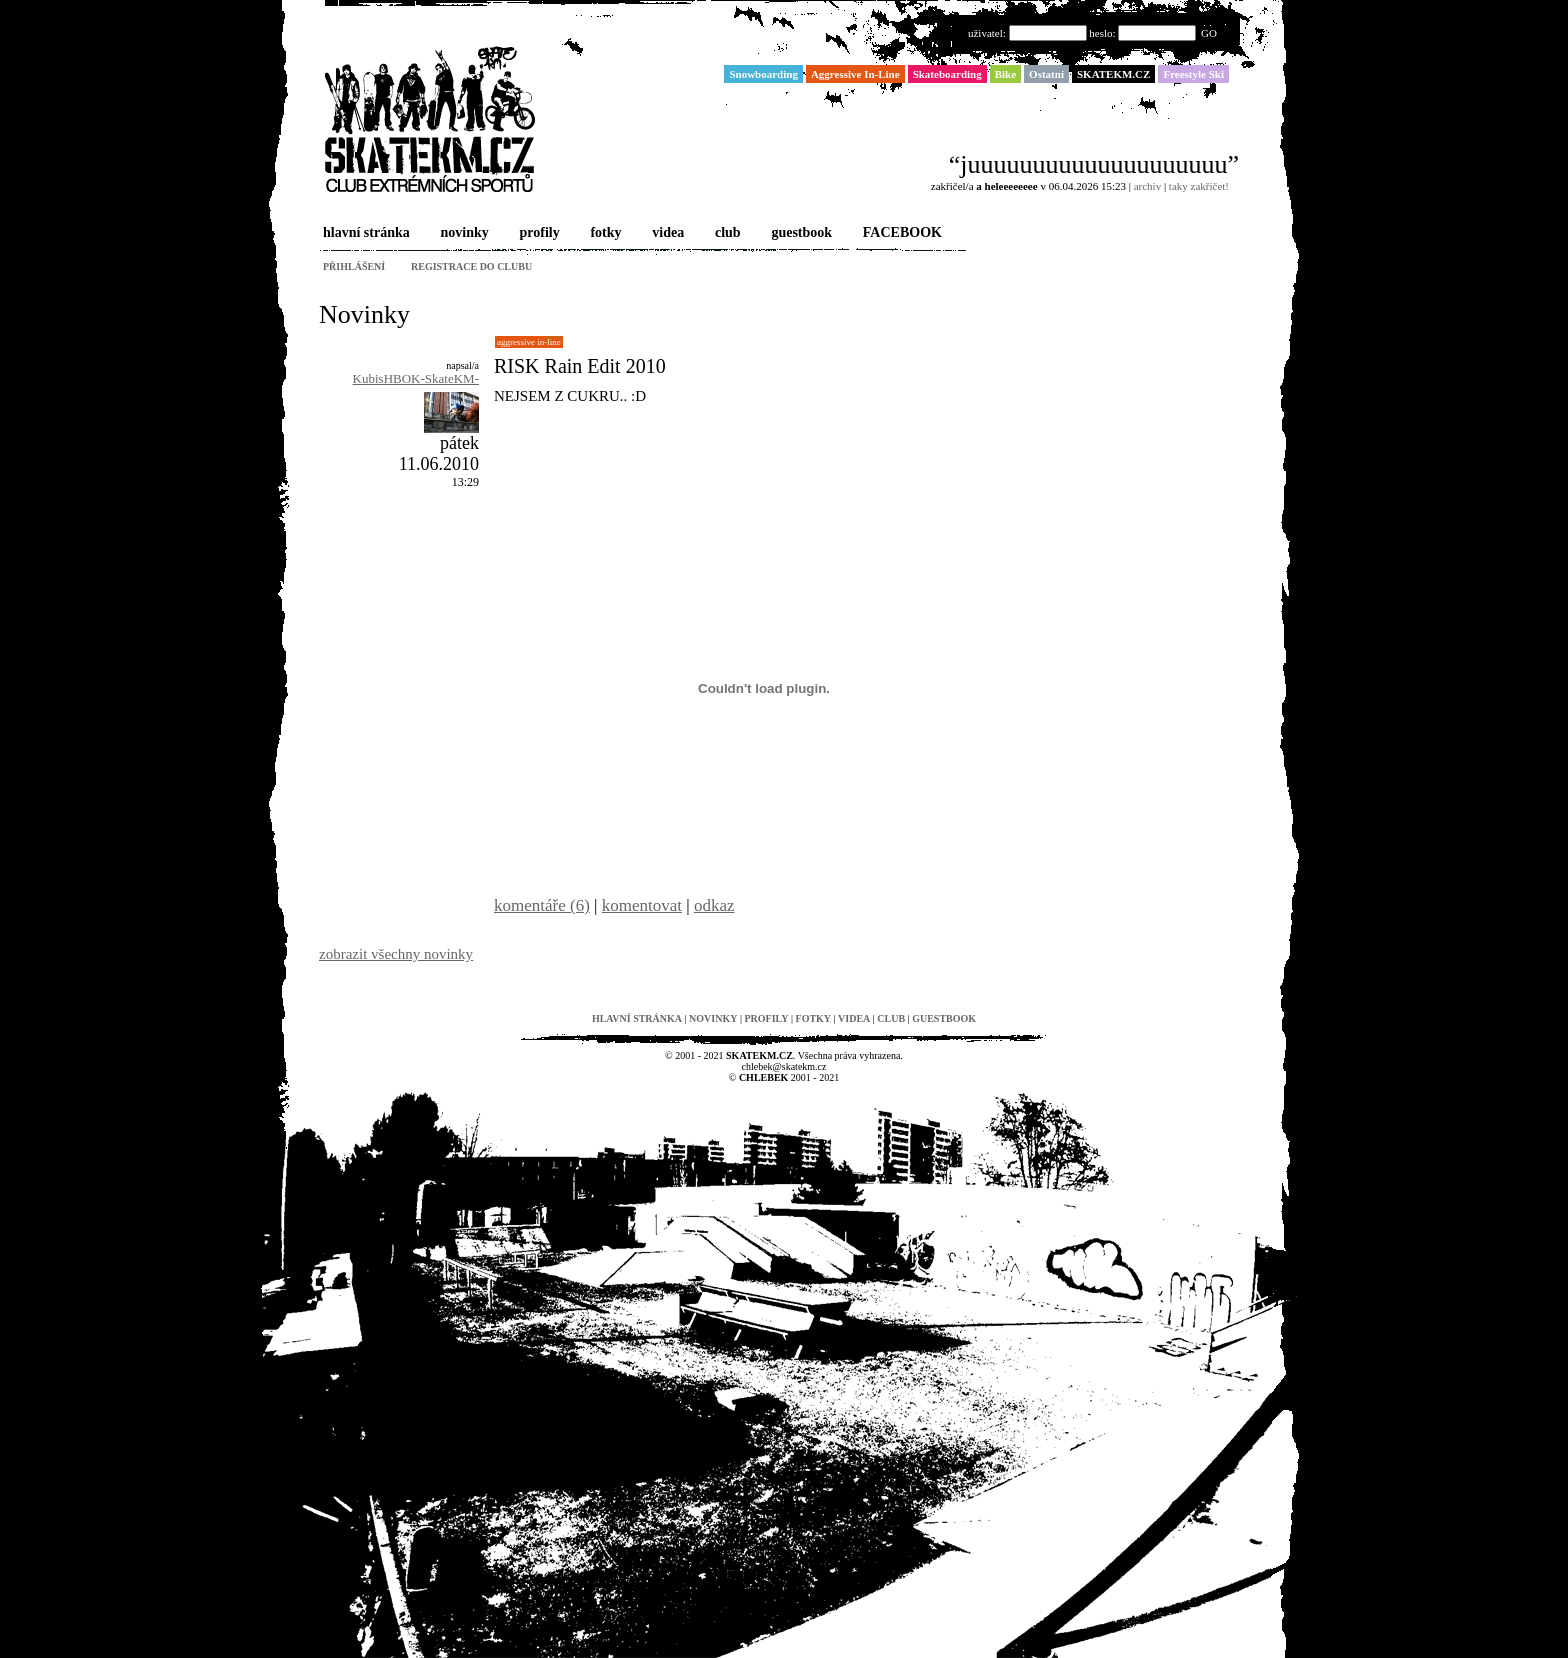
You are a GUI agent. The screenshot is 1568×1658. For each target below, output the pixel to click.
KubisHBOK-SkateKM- (416, 378)
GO (1209, 33)
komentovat (642, 905)
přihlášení (354, 266)
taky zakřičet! (1199, 186)
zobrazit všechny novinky (396, 954)
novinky (463, 233)
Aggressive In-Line (529, 342)
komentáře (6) (542, 905)
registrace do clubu (471, 266)
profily (538, 233)
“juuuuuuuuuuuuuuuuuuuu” (1094, 164)
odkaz (714, 905)
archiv (1147, 186)
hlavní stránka (364, 233)
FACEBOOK (900, 233)
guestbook (799, 233)
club (726, 233)
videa (666, 233)
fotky (603, 233)
